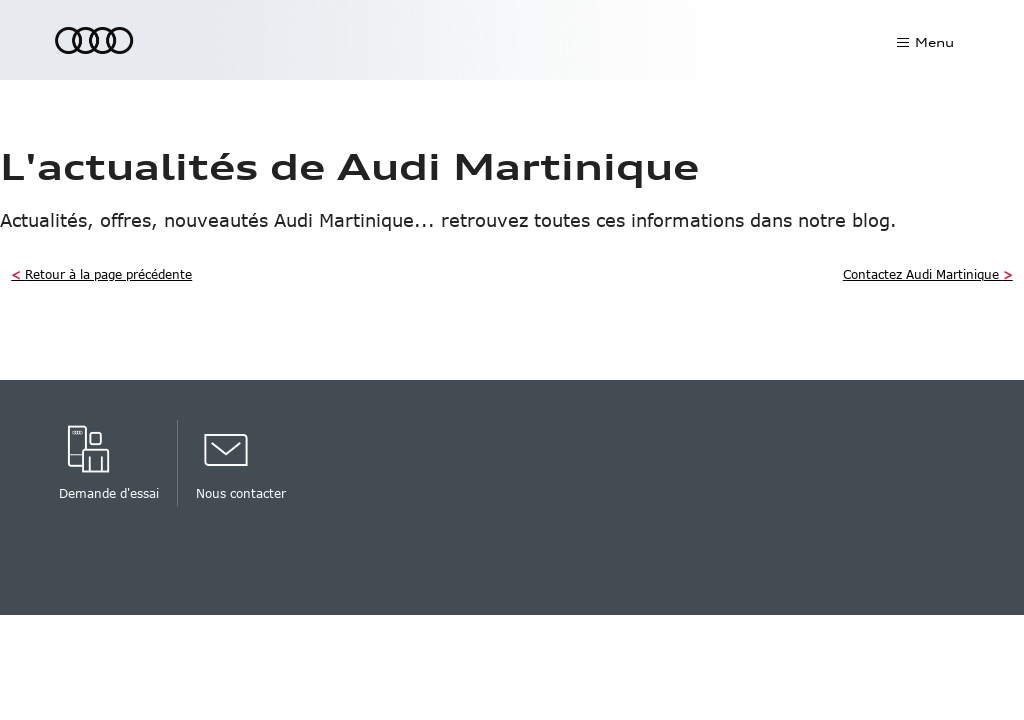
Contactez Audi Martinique (928, 274)
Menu (934, 42)
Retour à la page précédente (101, 274)
